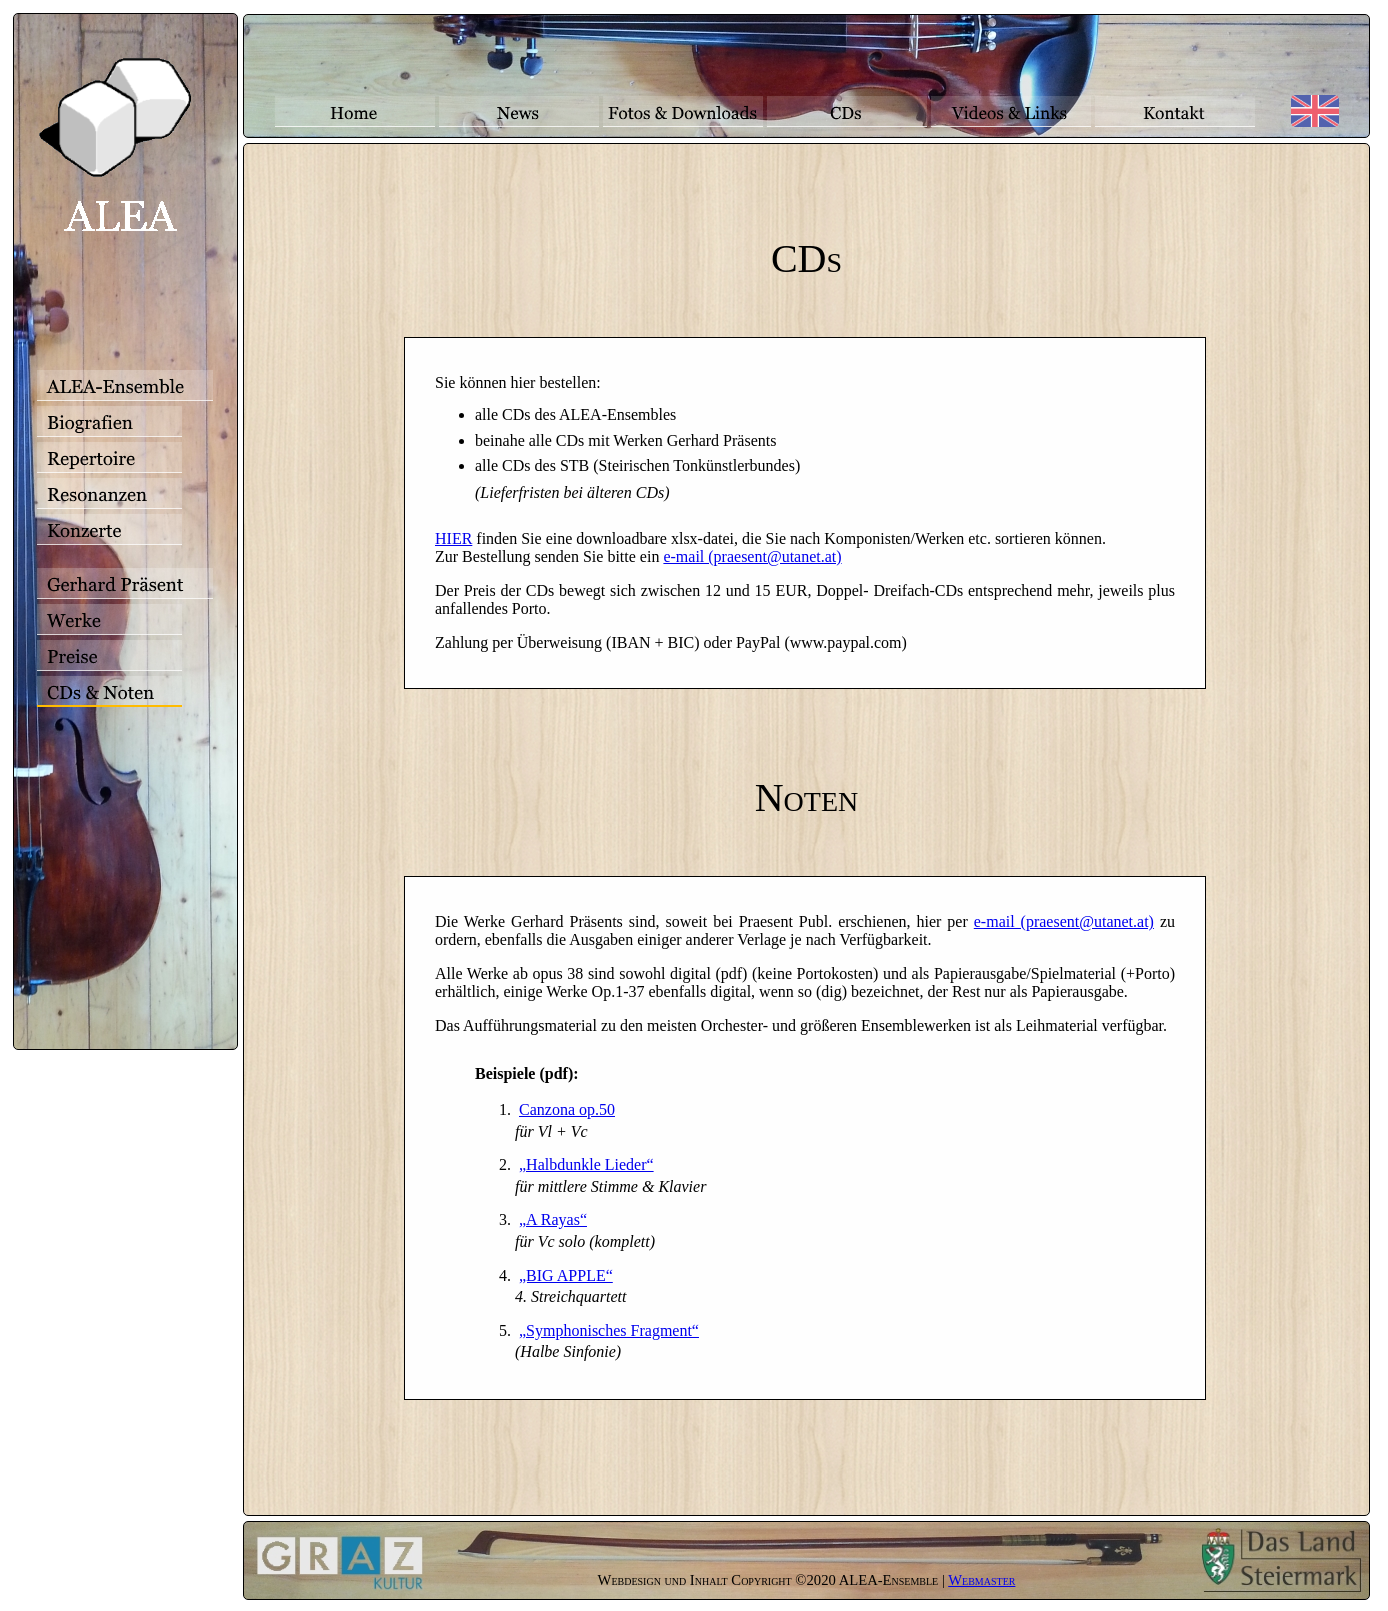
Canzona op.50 (567, 1109)
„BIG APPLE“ (566, 1275)
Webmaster (981, 1580)
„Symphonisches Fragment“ (609, 1330)
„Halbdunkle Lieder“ (586, 1164)
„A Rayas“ (553, 1219)
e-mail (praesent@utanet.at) (752, 556)
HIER (453, 538)
